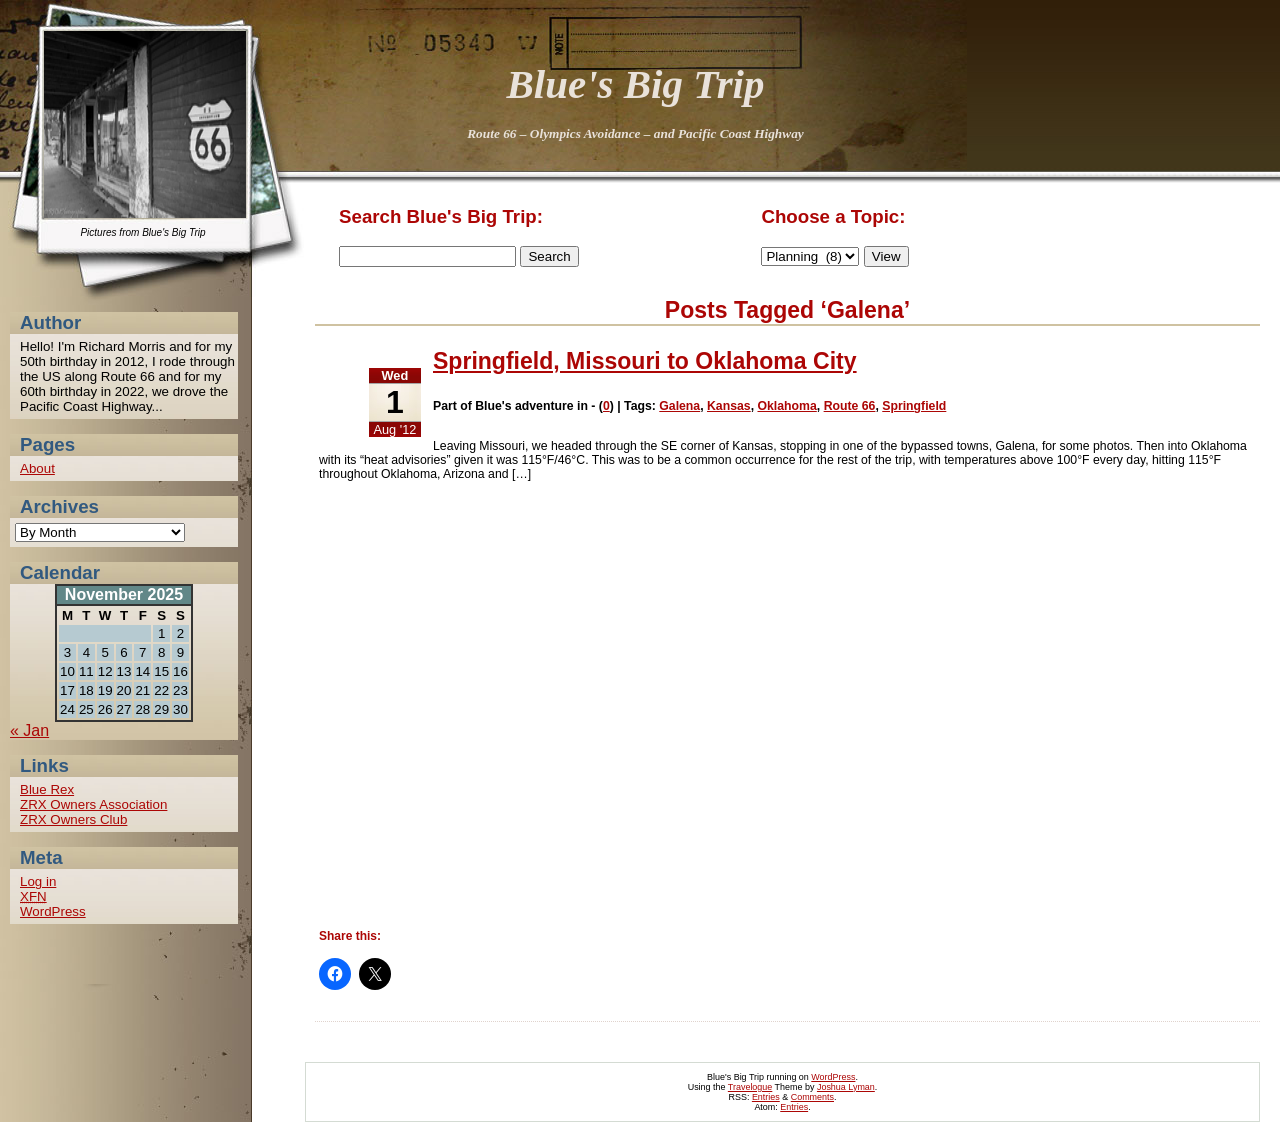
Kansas (729, 406)
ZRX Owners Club (73, 819)
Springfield (914, 406)
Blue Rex (47, 789)
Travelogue (750, 1087)
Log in (38, 881)
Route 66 (850, 406)
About (37, 468)
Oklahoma (786, 406)
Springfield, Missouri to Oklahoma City (645, 361)
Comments (812, 1097)
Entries (766, 1097)
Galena (679, 406)
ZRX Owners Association (93, 804)
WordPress (53, 911)
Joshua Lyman (846, 1087)
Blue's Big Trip (636, 84)
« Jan (29, 730)
